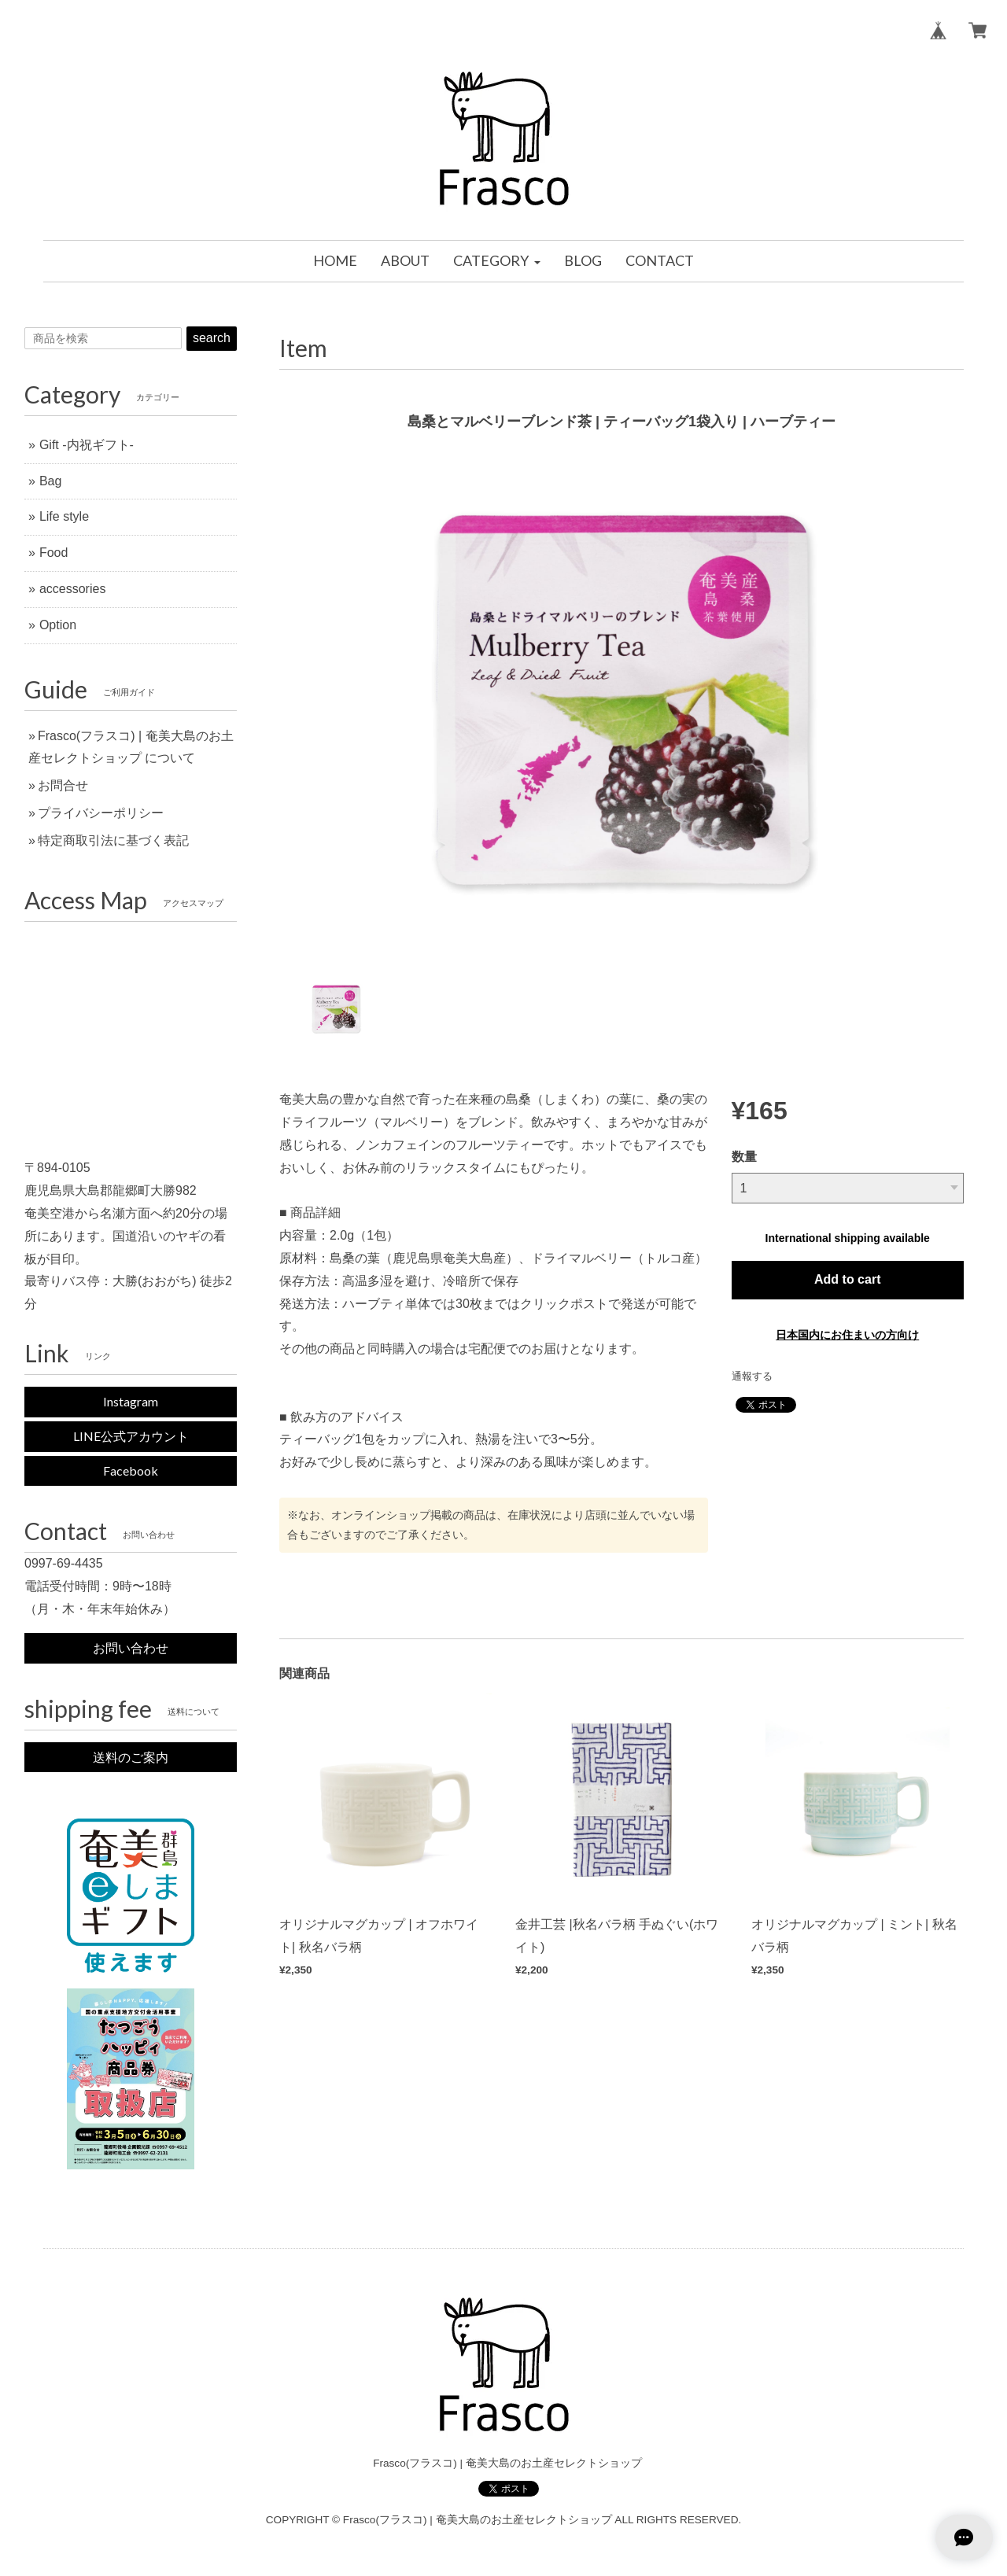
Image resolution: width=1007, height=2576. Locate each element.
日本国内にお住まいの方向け (847, 1335)
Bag (50, 481)
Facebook (130, 1470)
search (212, 338)
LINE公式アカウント (131, 1435)
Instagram (130, 1401)
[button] (496, 261)
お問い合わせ (130, 1647)
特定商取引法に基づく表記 (113, 840)
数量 (744, 1156)
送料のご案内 (130, 1756)
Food (53, 552)
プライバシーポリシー (101, 813)
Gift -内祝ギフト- (86, 444)
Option (57, 625)
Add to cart (847, 1279)
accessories (72, 588)
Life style (64, 516)
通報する (752, 1376)
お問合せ (63, 785)
